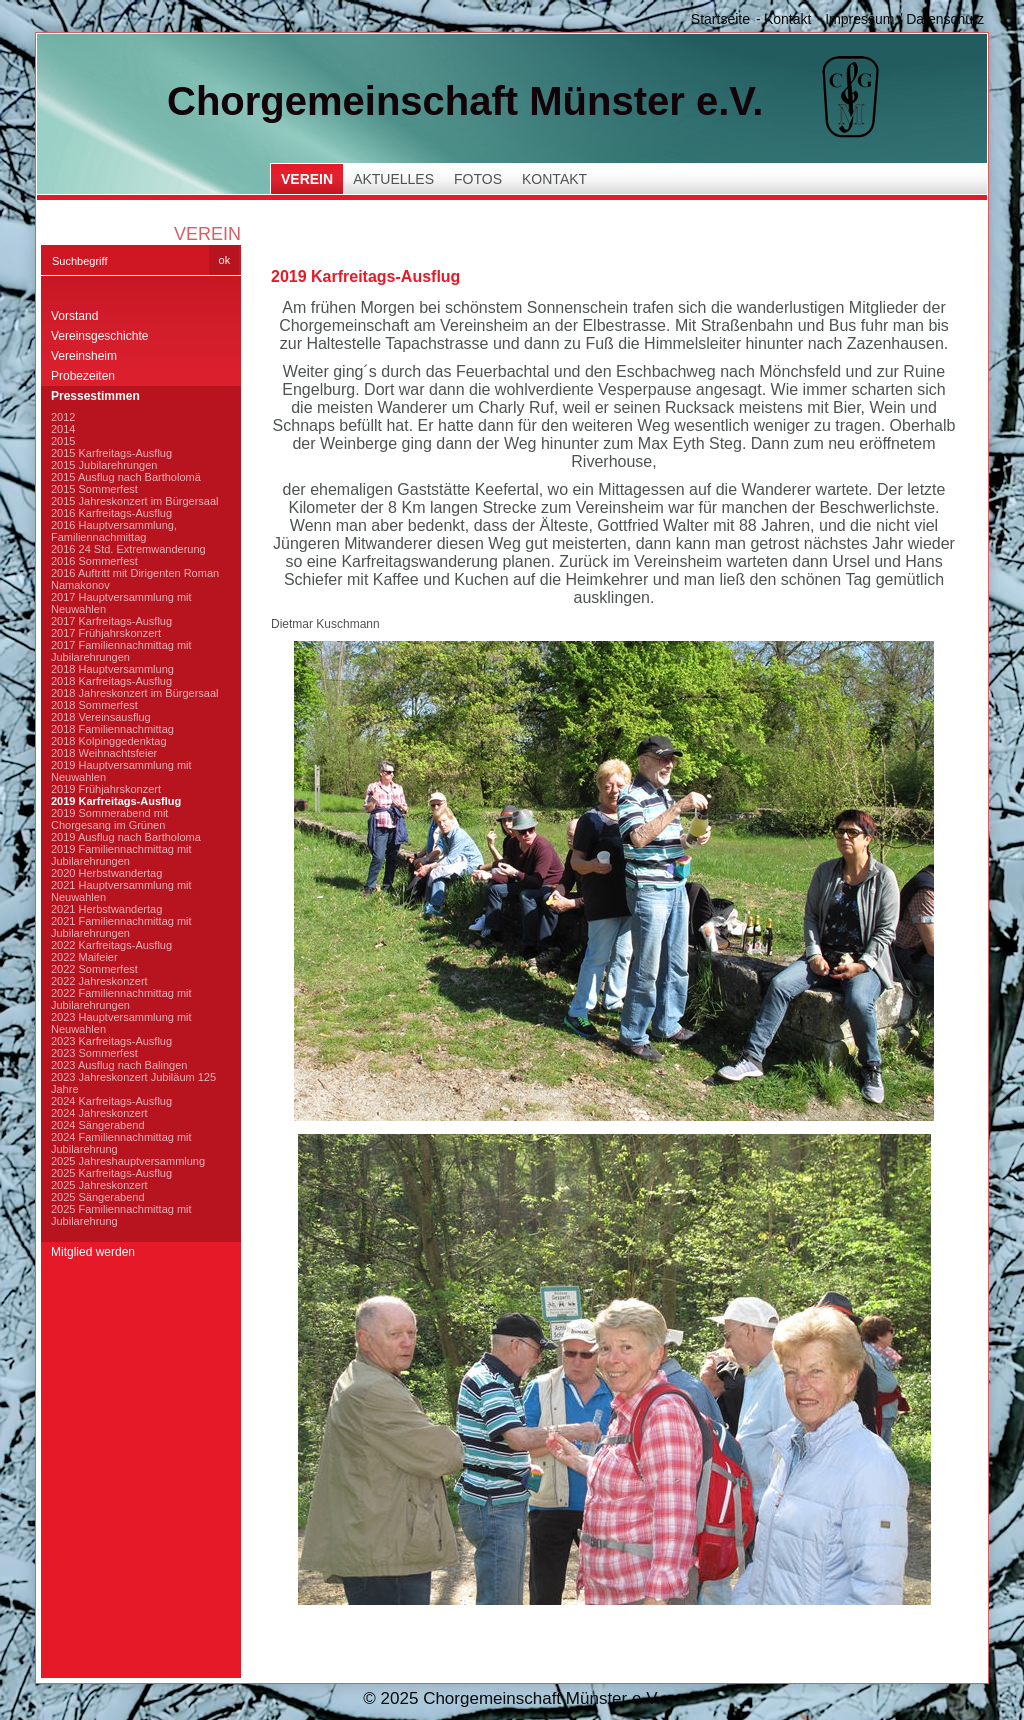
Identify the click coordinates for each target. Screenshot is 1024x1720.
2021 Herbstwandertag (106, 909)
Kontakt (787, 19)
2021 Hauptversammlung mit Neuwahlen (121, 891)
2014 (63, 429)
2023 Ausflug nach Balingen (119, 1065)
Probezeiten (83, 376)
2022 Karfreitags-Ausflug (111, 945)
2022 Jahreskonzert (99, 981)
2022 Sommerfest (94, 969)
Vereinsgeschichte (99, 336)
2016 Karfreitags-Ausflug (111, 513)
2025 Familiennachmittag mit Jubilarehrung (121, 1215)
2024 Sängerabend (98, 1125)
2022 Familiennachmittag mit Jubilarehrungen (121, 999)
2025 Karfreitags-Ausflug (111, 1173)
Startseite (720, 19)
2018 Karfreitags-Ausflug (111, 681)
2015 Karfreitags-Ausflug (111, 453)
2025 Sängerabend (98, 1197)
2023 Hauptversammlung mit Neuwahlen (121, 1023)
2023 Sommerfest (94, 1053)
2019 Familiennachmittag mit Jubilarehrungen (121, 855)
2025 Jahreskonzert (99, 1185)
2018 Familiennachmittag (112, 729)
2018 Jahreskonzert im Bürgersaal (135, 693)
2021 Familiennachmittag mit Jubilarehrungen (121, 927)
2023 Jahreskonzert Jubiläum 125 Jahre (133, 1083)
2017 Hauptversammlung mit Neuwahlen (121, 603)
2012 (63, 417)
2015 (63, 441)
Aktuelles (393, 179)
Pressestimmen (95, 396)
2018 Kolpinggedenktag (109, 741)
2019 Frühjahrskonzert (106, 789)
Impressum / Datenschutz (904, 19)
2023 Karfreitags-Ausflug (111, 1041)
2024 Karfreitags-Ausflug (111, 1101)
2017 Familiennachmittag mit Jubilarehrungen (121, 651)
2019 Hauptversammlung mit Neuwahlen (121, 771)
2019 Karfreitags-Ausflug (116, 801)
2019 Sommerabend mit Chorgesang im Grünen (109, 819)
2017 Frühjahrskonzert (106, 633)
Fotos (478, 179)
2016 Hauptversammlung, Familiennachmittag (114, 531)
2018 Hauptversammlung (112, 669)
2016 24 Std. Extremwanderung (128, 549)
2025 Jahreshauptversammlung (128, 1161)
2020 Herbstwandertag (106, 873)
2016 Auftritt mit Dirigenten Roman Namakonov (135, 579)
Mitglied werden (93, 1252)
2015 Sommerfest (94, 489)
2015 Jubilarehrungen (104, 465)
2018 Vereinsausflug (101, 717)
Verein (307, 179)
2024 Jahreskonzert (99, 1113)
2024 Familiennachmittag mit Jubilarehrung (121, 1143)
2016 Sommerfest (94, 561)
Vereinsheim (84, 356)
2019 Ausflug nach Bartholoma (126, 837)
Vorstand (74, 316)
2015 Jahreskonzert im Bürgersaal (135, 501)
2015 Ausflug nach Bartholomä (126, 477)
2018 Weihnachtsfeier (104, 753)
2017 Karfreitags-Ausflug (111, 621)
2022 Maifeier (84, 957)
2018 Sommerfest (94, 705)
